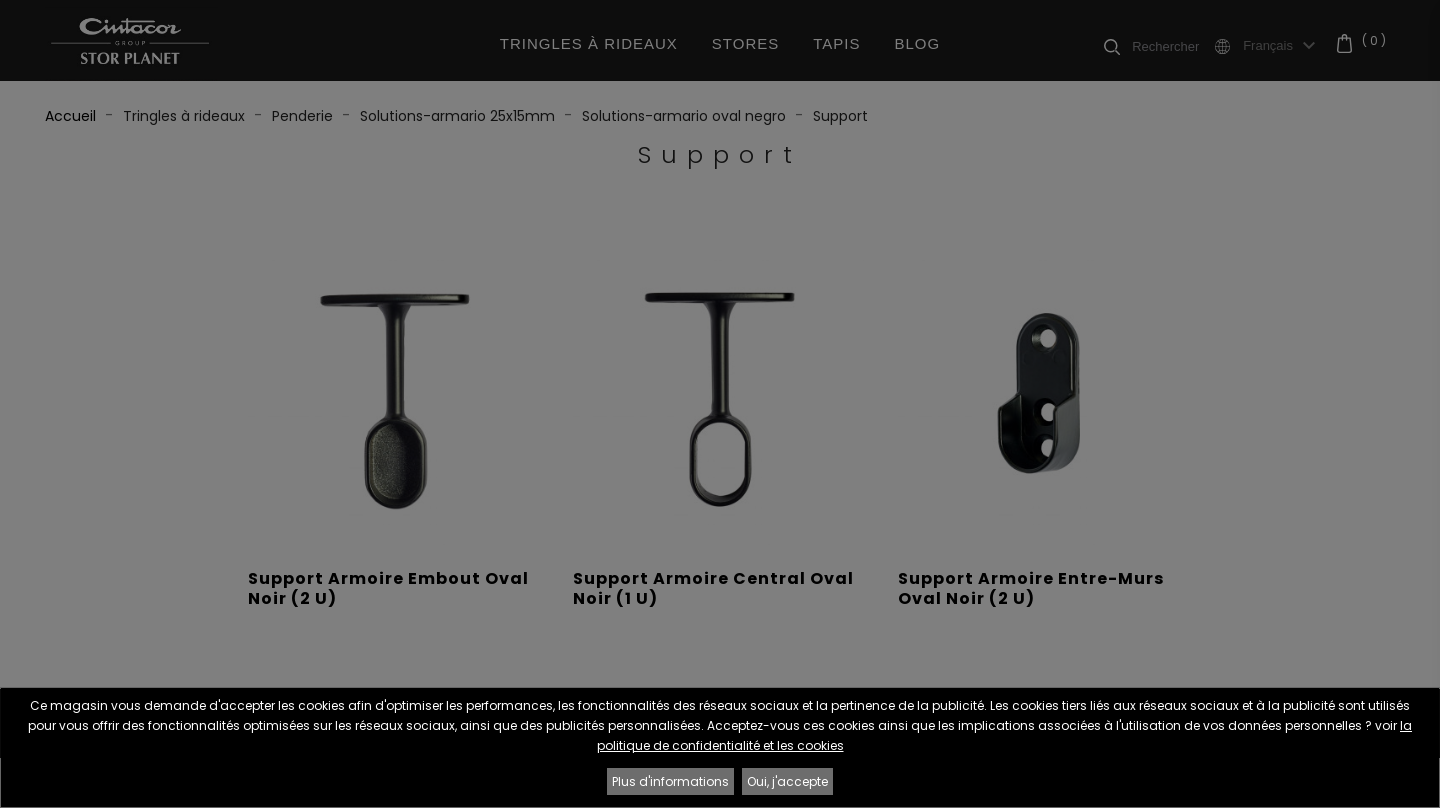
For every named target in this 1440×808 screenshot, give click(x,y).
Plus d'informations (670, 781)
